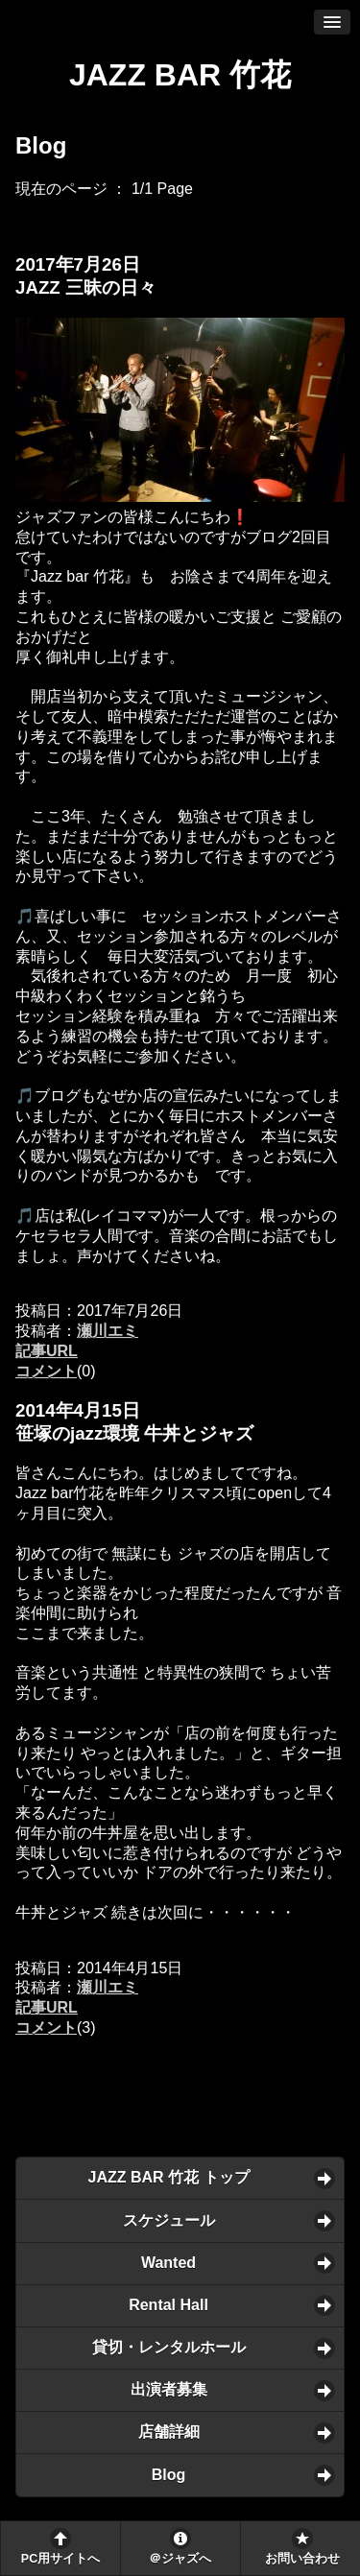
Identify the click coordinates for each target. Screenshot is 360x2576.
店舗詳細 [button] (169, 2431)
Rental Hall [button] (168, 2305)
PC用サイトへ (60, 2558)
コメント (46, 1371)
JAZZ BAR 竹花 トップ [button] (169, 2177)
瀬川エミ (107, 1331)
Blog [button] (169, 2475)
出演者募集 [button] (169, 2389)
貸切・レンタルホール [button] (169, 2347)
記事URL (46, 1351)
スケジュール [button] (169, 2220)
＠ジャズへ (180, 2558)
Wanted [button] (168, 2262)
